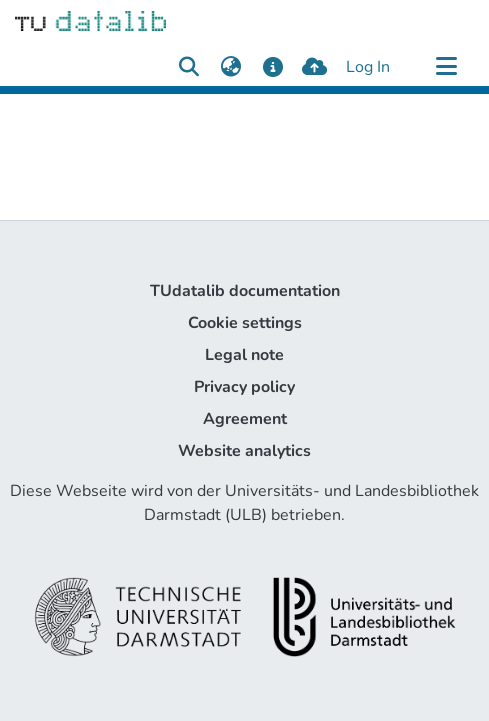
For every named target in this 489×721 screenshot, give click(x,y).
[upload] (314, 67)
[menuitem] (230, 67)
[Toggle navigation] (446, 67)
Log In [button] (369, 67)
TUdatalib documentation (245, 291)
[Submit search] (188, 67)
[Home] (90, 20)
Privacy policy (244, 387)
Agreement (245, 419)
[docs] (272, 67)
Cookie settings (245, 323)
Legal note (244, 355)
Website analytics (244, 451)
